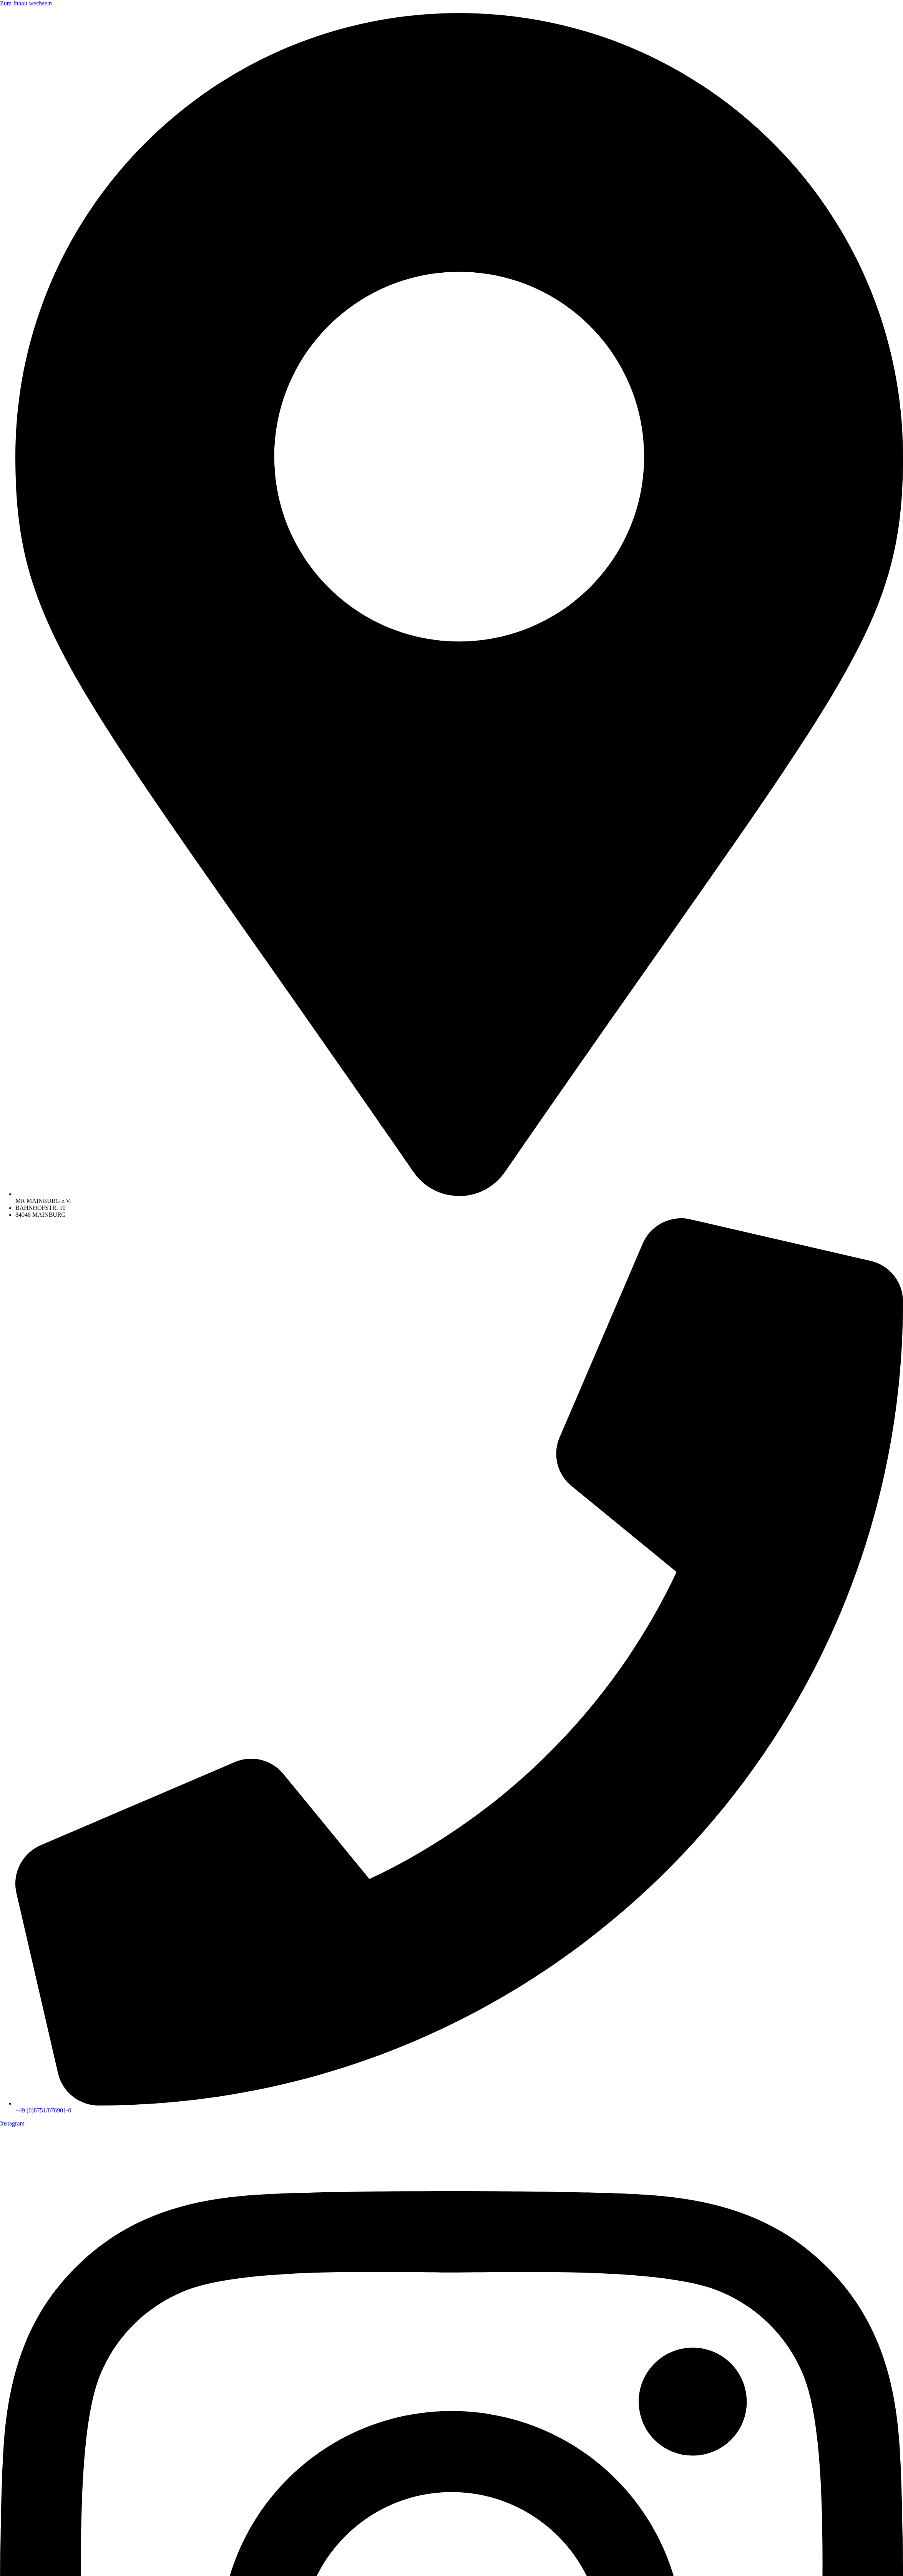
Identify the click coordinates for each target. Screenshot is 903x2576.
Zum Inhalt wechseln (26, 3)
